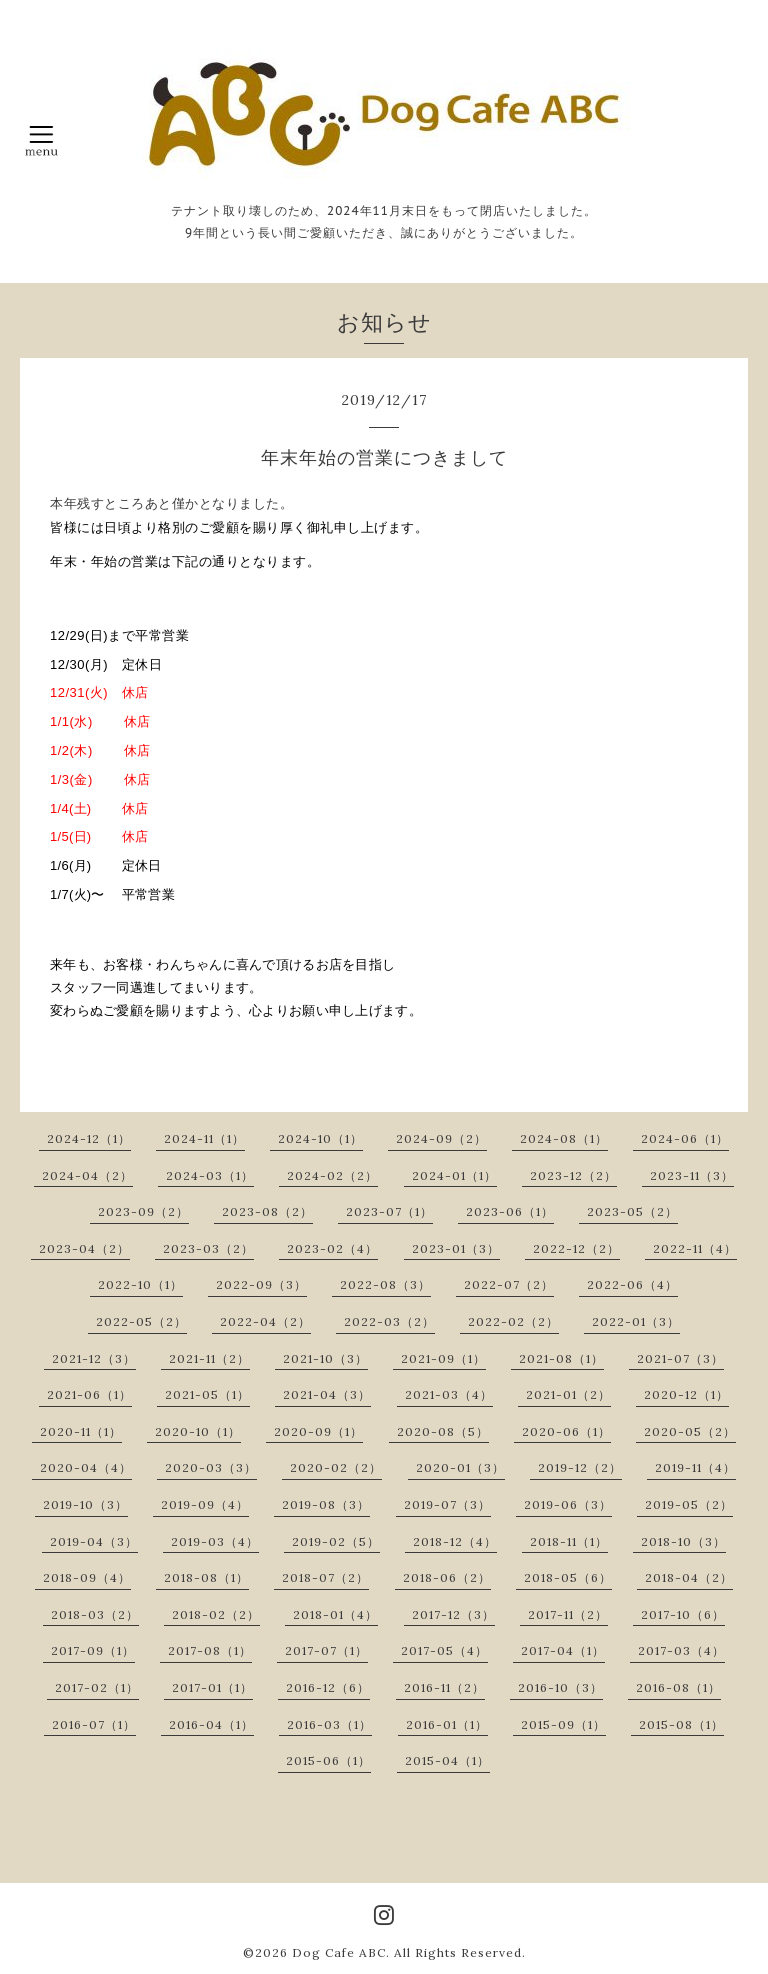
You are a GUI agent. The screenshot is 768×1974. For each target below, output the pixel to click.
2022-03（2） (389, 1321)
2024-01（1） (454, 1175)
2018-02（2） (216, 1614)
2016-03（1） (329, 1724)
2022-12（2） (576, 1248)
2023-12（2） (573, 1175)
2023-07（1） (389, 1211)
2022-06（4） (632, 1284)
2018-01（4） (335, 1614)
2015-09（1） (563, 1724)
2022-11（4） (695, 1248)
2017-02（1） (97, 1687)
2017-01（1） (212, 1687)
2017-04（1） (563, 1650)
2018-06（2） (447, 1577)
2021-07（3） (680, 1358)
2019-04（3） (94, 1541)
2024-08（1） (564, 1138)
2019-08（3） (326, 1504)
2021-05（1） (207, 1394)
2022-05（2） (141, 1321)
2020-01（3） (460, 1467)
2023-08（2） (267, 1211)
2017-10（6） (683, 1614)
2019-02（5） (336, 1541)
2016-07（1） (94, 1724)
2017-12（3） (453, 1614)
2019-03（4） (215, 1541)
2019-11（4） (695, 1467)
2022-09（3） (261, 1284)
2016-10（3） (560, 1687)
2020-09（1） (318, 1431)
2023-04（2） (84, 1248)
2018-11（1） (569, 1541)
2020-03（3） (211, 1467)
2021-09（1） (443, 1358)
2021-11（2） (209, 1358)
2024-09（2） (441, 1138)
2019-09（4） (205, 1504)
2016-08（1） (678, 1687)
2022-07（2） (509, 1284)
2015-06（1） (328, 1760)
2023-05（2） (632, 1211)
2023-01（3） (456, 1248)
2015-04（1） (447, 1760)
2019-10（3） (85, 1504)
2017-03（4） (681, 1650)
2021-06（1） (89, 1394)
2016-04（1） (211, 1724)
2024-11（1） (204, 1138)
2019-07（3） (447, 1504)
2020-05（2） (690, 1431)
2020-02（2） (336, 1467)
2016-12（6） (328, 1687)
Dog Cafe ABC (339, 1952)
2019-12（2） (580, 1467)
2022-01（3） (636, 1321)
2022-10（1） (140, 1284)
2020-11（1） (81, 1431)
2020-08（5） (443, 1431)
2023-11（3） (692, 1175)
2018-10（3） (683, 1541)
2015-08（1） (681, 1724)
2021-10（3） (325, 1358)
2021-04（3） (327, 1394)
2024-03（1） (210, 1175)
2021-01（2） (568, 1394)
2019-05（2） (689, 1504)
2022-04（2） (265, 1321)
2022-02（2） (513, 1321)
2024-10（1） (320, 1138)
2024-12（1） (89, 1138)
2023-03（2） (208, 1248)
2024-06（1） (685, 1138)
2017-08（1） (210, 1650)
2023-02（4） (332, 1248)
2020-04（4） (86, 1467)
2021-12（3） (94, 1358)
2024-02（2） (332, 1175)
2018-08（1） (206, 1577)
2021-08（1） (561, 1358)
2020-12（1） (686, 1394)
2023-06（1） (510, 1211)
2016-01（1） (447, 1724)
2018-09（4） (87, 1577)
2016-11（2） (444, 1687)
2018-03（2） (95, 1614)
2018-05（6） (568, 1577)
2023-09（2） (143, 1211)
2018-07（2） (325, 1577)
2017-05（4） (444, 1650)
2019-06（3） (568, 1504)
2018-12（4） (455, 1541)
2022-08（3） (385, 1284)
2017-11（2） (568, 1614)
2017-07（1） (326, 1650)
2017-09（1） (93, 1650)
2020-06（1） (566, 1431)
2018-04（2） (689, 1577)
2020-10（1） (198, 1431)
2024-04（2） (87, 1175)
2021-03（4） (449, 1394)
